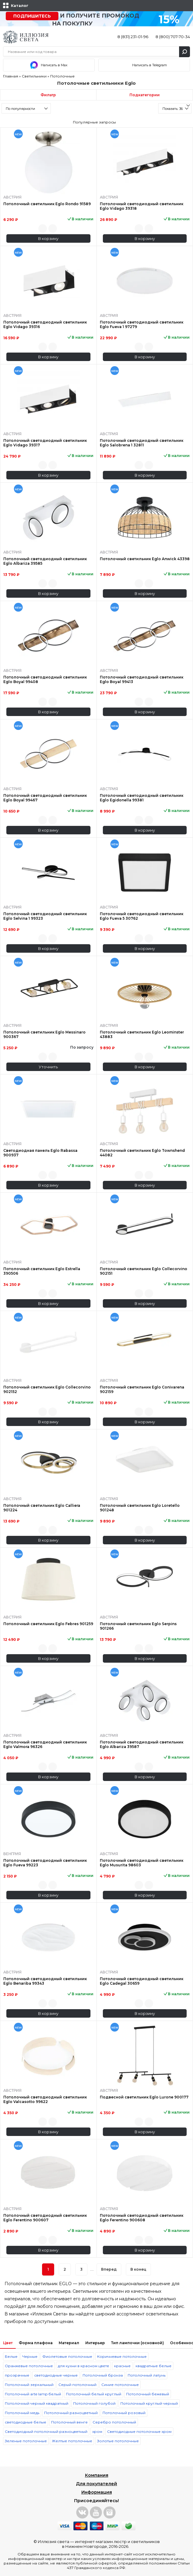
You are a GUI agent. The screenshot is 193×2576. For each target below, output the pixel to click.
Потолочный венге (69, 2422)
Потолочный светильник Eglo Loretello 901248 (140, 1507)
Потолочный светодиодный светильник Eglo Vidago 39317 (45, 442)
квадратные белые (154, 2366)
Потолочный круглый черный (149, 2403)
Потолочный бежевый (147, 2394)
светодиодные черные (56, 2375)
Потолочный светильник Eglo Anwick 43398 (145, 559)
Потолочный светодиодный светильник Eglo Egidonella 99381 (141, 797)
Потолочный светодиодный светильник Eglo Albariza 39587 (141, 1744)
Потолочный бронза (103, 2375)
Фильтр (48, 95)
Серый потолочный (77, 2384)
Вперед (109, 2269)
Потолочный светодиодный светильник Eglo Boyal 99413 (141, 679)
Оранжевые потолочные (29, 2366)
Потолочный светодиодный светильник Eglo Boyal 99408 (45, 679)
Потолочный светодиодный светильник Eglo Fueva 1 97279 (141, 324)
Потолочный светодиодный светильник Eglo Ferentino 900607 (45, 2217)
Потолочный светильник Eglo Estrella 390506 (41, 1271)
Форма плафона (36, 2343)
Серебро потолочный (114, 2422)
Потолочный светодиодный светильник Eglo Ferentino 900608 (141, 2217)
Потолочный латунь (146, 2375)
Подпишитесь (32, 16)
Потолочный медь (22, 2412)
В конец (138, 2269)
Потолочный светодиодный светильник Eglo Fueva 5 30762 (141, 916)
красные (122, 2366)
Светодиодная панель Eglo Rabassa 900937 (40, 1152)
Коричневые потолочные (122, 2356)
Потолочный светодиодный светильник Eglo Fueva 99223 (45, 1862)
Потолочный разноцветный (71, 2412)
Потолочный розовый (124, 2412)
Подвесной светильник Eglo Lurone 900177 (144, 2097)
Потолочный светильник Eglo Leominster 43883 (142, 1034)
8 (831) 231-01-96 (132, 36)
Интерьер (95, 2343)
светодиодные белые (25, 2422)
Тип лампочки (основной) (137, 2343)
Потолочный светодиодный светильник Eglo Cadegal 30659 (141, 1981)
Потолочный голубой (94, 2403)
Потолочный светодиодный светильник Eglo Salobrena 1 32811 (141, 442)
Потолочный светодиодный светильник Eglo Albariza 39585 (45, 561)
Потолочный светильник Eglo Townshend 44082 (142, 1152)
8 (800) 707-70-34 (172, 36)
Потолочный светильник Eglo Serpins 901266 (138, 1626)
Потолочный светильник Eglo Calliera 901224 (41, 1507)
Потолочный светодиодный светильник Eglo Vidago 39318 (141, 206)
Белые (11, 2356)
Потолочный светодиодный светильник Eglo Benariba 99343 (45, 1981)
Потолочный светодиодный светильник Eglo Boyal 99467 (45, 797)
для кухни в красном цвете (83, 2366)
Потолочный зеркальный (29, 2384)
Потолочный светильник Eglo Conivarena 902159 (142, 1389)
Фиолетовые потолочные (67, 2356)
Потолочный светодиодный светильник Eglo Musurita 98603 (141, 1862)
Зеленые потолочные (26, 2441)
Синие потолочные (120, 2384)
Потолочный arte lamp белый (33, 2394)
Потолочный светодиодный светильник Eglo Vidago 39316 (45, 324)
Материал (69, 2343)
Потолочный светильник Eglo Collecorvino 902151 (143, 1271)
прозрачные (17, 2375)
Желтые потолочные (72, 2441)
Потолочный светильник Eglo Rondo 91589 (47, 204)
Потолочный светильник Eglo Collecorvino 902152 (47, 1389)
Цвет (8, 2343)
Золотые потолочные (118, 2441)
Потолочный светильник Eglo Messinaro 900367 (44, 1034)
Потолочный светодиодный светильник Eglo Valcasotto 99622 (45, 2099)
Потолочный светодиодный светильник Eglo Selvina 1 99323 (45, 916)
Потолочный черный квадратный (36, 2403)
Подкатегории (144, 95)
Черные (30, 2356)
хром (97, 2431)
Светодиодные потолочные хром (139, 2431)
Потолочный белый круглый (93, 2394)
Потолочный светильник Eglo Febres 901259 (48, 1624)
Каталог (19, 5)
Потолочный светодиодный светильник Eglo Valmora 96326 (45, 1744)
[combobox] (26, 108)
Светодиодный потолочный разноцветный (46, 2431)
